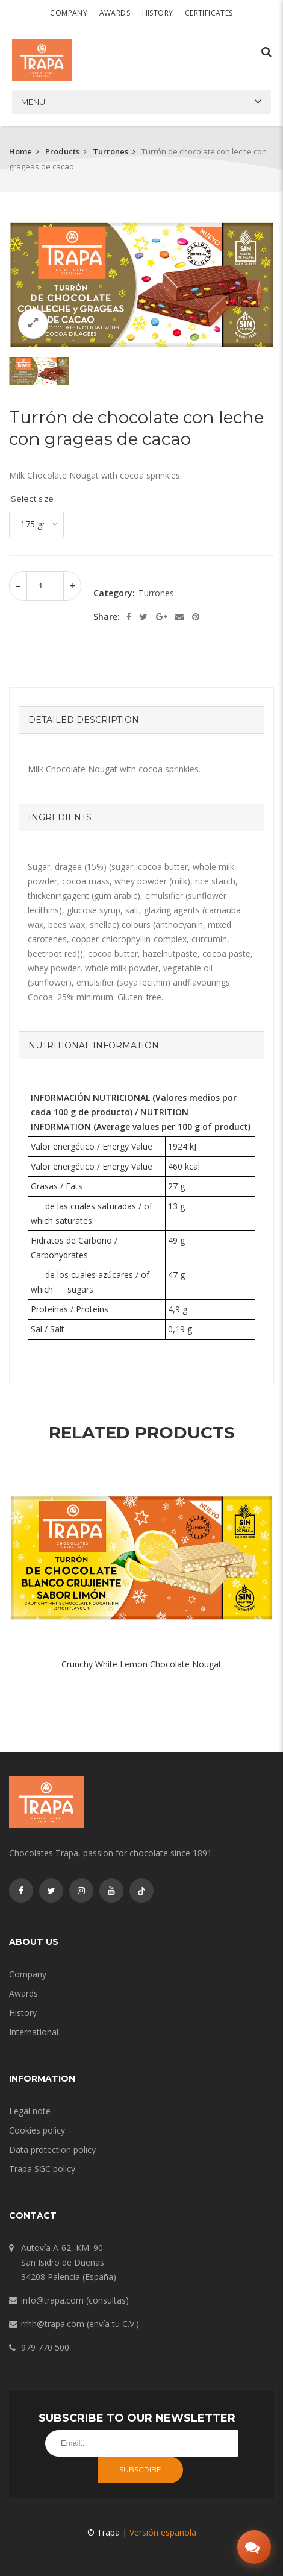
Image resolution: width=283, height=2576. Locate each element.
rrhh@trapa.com (52, 2323)
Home (20, 151)
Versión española (162, 2532)
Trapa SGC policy (42, 2168)
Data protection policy (52, 2149)
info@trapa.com (52, 2300)
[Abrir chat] (254, 2547)
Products (62, 151)
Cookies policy (37, 2130)
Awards (114, 13)
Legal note (30, 2111)
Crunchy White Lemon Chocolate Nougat (141, 1664)
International (33, 2032)
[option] (141, 285)
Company (68, 13)
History (157, 13)
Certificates (209, 13)
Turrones (110, 151)
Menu (33, 102)
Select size (32, 498)
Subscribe (140, 2469)
